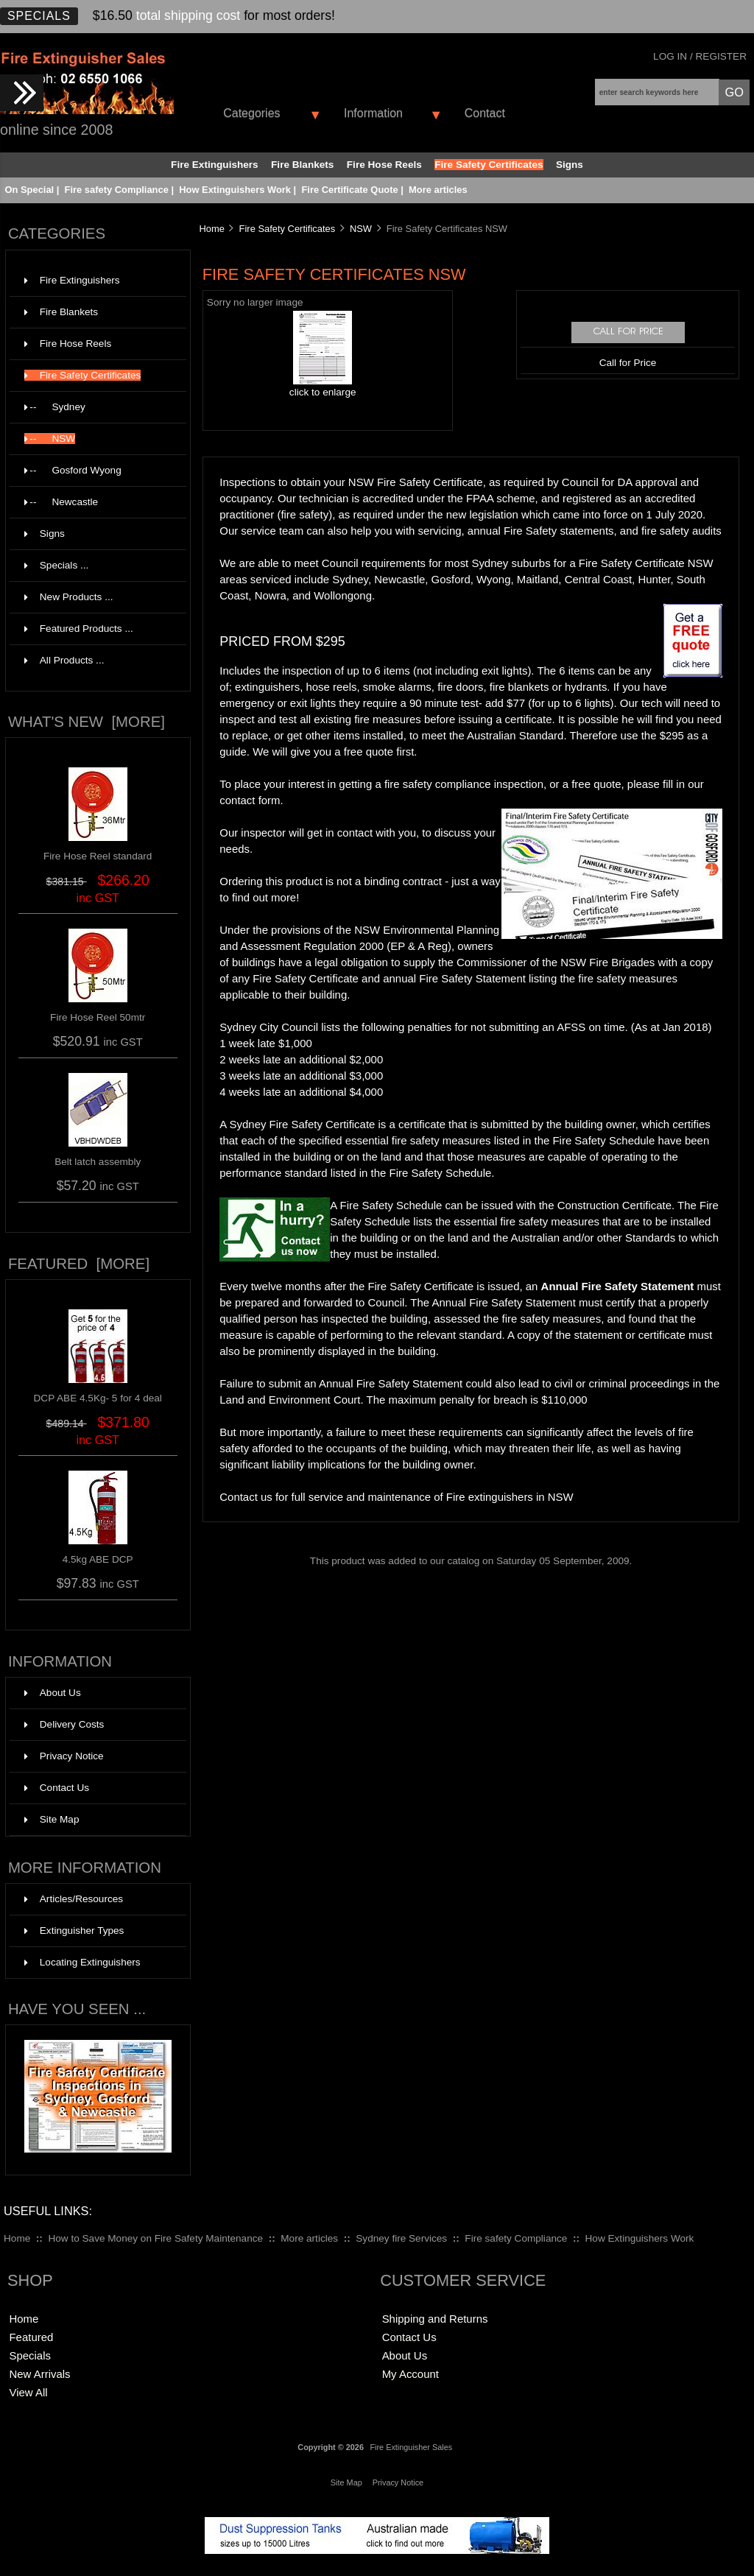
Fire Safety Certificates (287, 228)
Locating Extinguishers (82, 1962)
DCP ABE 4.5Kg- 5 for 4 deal (98, 1393)
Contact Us (56, 1787)
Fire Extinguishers (214, 164)
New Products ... (68, 596)
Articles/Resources (73, 1898)
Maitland (538, 579)
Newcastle (399, 579)
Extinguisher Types (74, 1930)
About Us (52, 1692)
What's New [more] (86, 722)
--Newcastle (96, 502)
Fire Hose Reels (384, 164)
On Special (29, 189)
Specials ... (56, 565)
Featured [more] (78, 1264)
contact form (249, 800)
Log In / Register (700, 56)
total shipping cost (188, 15)
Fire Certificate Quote (349, 189)
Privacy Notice (64, 1756)
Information (373, 113)
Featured (31, 2337)
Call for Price (628, 362)
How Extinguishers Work (235, 189)
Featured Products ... (78, 628)
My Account (410, 2374)
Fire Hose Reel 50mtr (97, 1017)
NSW (361, 228)
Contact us (245, 1497)
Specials (39, 16)
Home (211, 228)
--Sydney (96, 407)
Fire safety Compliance (117, 189)
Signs (569, 164)
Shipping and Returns (435, 2318)
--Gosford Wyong (96, 470)
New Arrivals (39, 2374)
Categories (251, 113)
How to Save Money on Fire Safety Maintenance (155, 2238)
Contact (485, 113)
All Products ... (64, 660)
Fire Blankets (302, 164)
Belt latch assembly (97, 1161)
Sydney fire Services (401, 2238)
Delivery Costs (64, 1724)
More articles (438, 189)
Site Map (52, 1819)
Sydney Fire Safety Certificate (303, 1124)
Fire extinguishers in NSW (510, 1497)
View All (28, 2392)
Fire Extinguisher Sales (411, 2447)
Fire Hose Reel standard (97, 856)
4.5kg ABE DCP (98, 1554)
